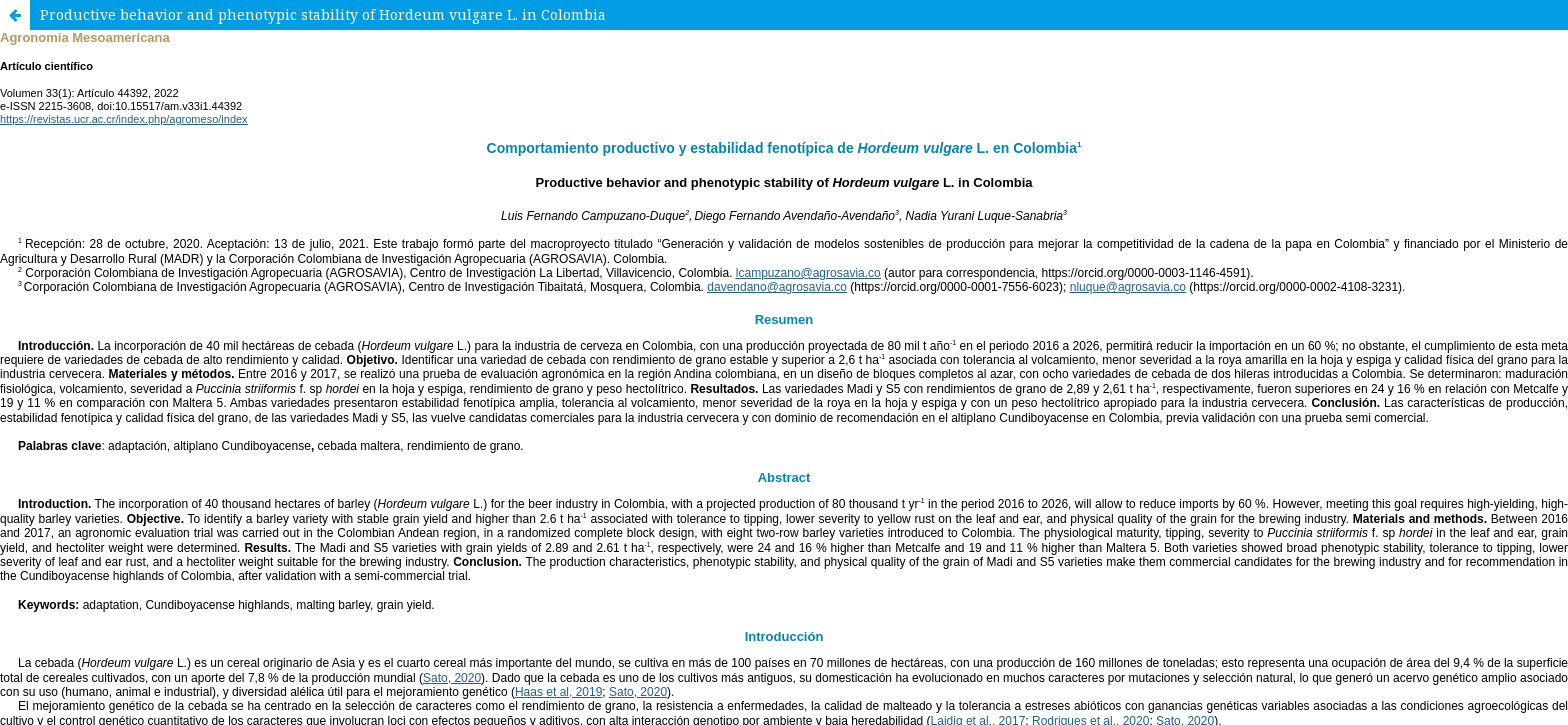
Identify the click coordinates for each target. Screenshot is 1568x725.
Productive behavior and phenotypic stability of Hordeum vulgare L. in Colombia (323, 14)
